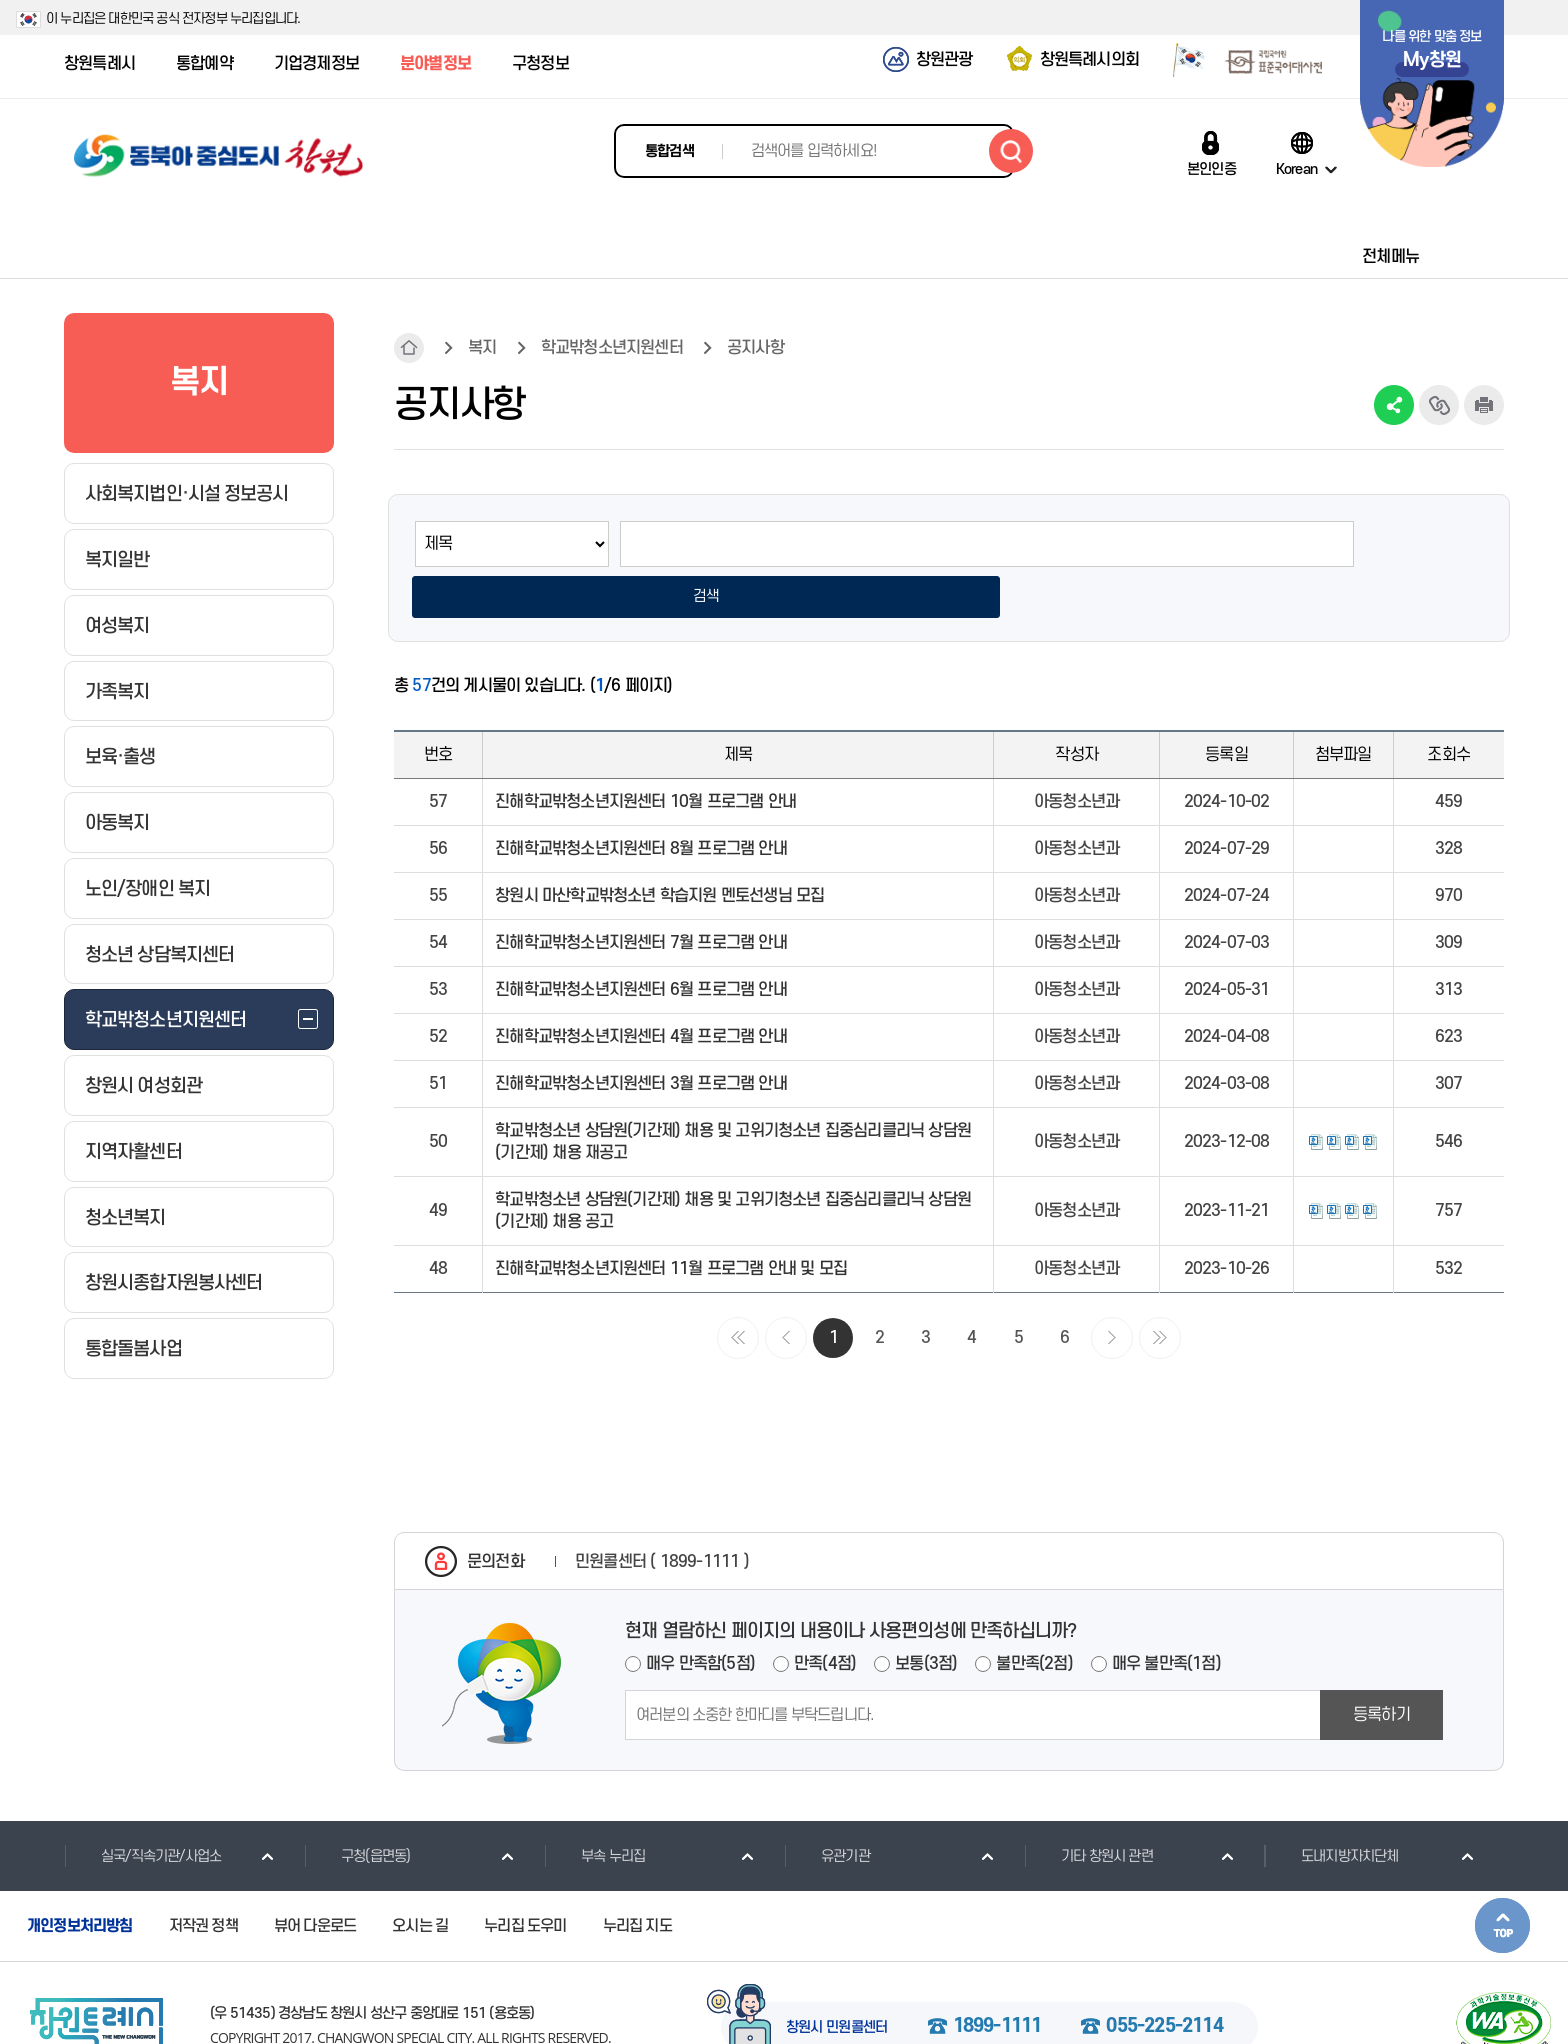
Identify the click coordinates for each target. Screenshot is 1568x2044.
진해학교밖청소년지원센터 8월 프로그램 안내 (641, 801)
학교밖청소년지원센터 (612, 348)
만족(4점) (825, 1616)
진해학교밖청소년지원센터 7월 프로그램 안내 (641, 895)
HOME (409, 348)
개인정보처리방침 (80, 1878)
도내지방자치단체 (1331, 1808)
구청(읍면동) (357, 1808)
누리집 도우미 (525, 1878)
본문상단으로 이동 (1502, 1877)
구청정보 (540, 64)
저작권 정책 (203, 1878)
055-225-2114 (1164, 1979)
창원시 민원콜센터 (837, 1980)
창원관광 (944, 60)
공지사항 (755, 348)
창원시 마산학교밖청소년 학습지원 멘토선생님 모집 (659, 848)
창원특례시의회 (1089, 60)
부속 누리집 (594, 1808)
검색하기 (1011, 151)
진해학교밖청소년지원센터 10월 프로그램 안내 (645, 754)
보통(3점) (926, 1616)
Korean (1296, 169)
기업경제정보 (316, 64)
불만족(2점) (1034, 1616)
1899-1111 (997, 1979)
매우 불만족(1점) (1166, 1616)
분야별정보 (435, 64)
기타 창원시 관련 (1088, 1808)
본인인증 (1211, 169)
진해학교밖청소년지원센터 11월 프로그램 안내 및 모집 (671, 1221)
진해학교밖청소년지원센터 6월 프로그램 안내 (641, 942)
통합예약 (204, 64)
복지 (482, 348)
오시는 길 (420, 1878)
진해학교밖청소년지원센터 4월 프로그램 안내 (641, 989)
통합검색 (669, 151)
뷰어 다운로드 (315, 1878)
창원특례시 (99, 64)
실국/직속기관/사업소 (142, 1808)
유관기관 (827, 1808)
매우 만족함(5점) (700, 1616)
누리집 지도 (637, 1878)
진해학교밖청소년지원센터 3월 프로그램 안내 (641, 1036)
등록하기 (1381, 1667)
